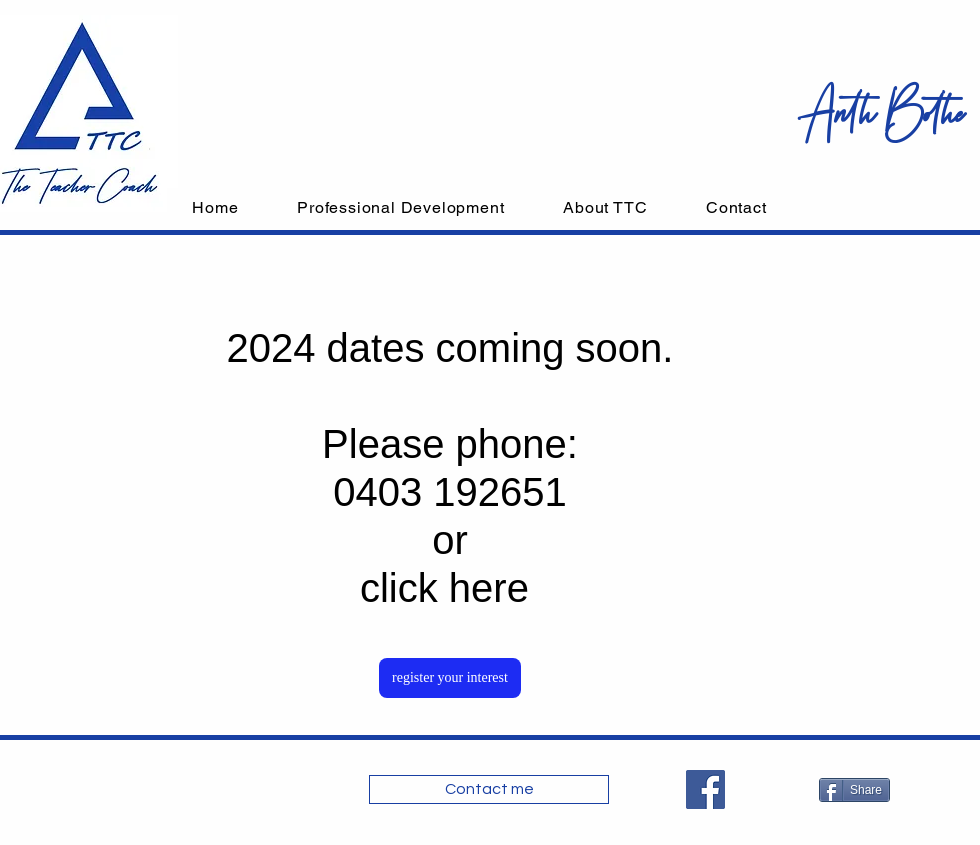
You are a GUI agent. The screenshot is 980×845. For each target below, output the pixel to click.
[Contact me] (489, 789)
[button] (401, 207)
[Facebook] (705, 789)
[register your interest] (450, 678)
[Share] (854, 790)
